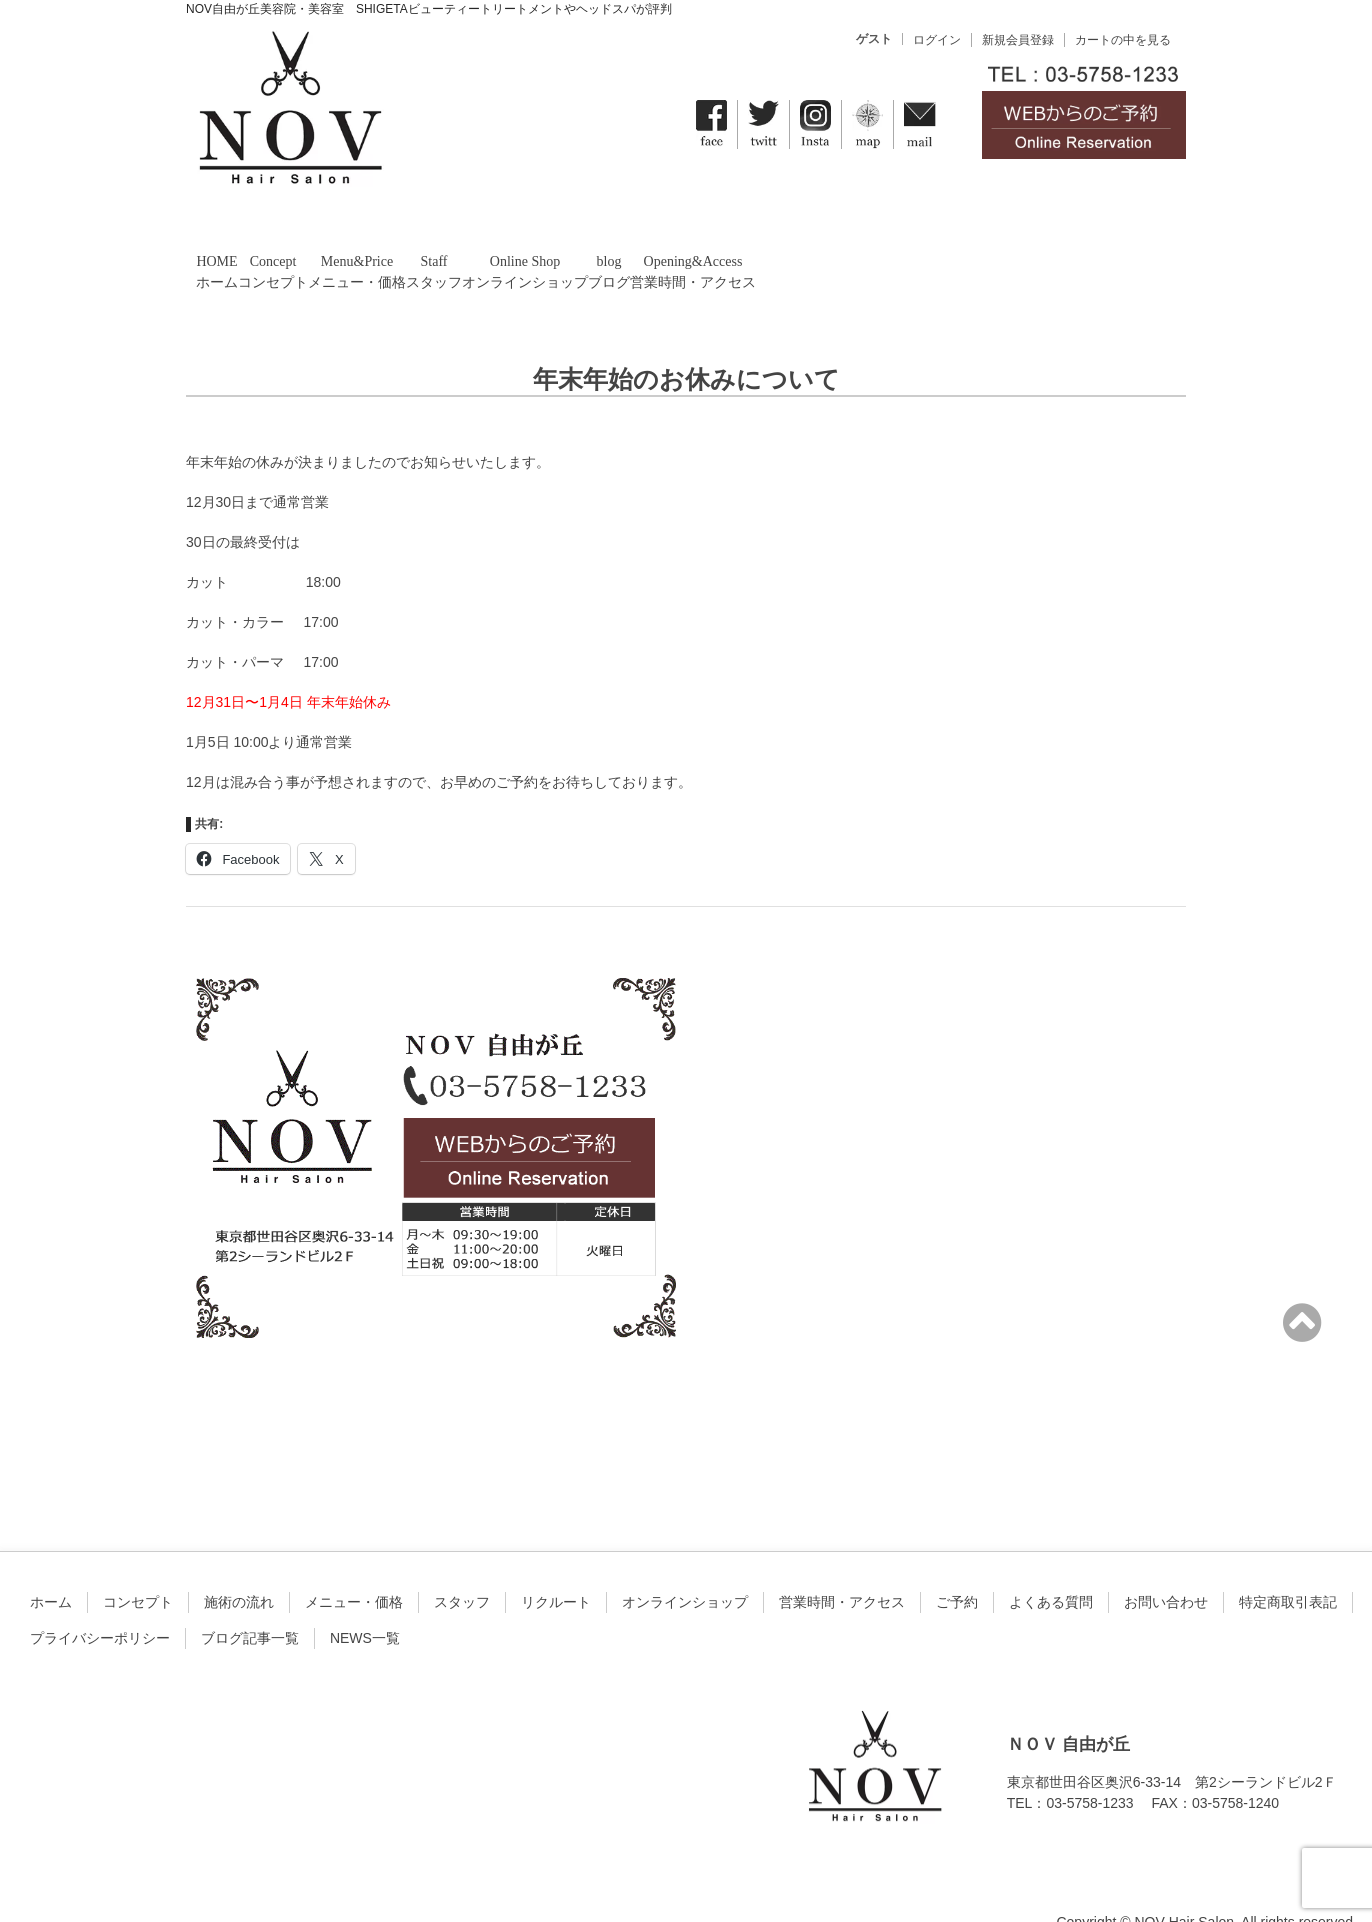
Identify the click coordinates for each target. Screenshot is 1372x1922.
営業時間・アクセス (842, 1565)
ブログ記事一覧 (250, 1601)
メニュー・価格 (354, 1565)
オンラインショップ (685, 1565)
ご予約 (957, 1565)
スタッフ (462, 1565)
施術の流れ (239, 1565)
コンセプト (138, 1565)
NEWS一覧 (365, 1601)
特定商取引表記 (1288, 1565)
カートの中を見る (1123, 40)
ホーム (51, 1565)
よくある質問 (1051, 1565)
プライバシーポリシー (100, 1601)
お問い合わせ (1166, 1565)
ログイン (937, 40)
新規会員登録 (1018, 40)
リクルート (556, 1565)
